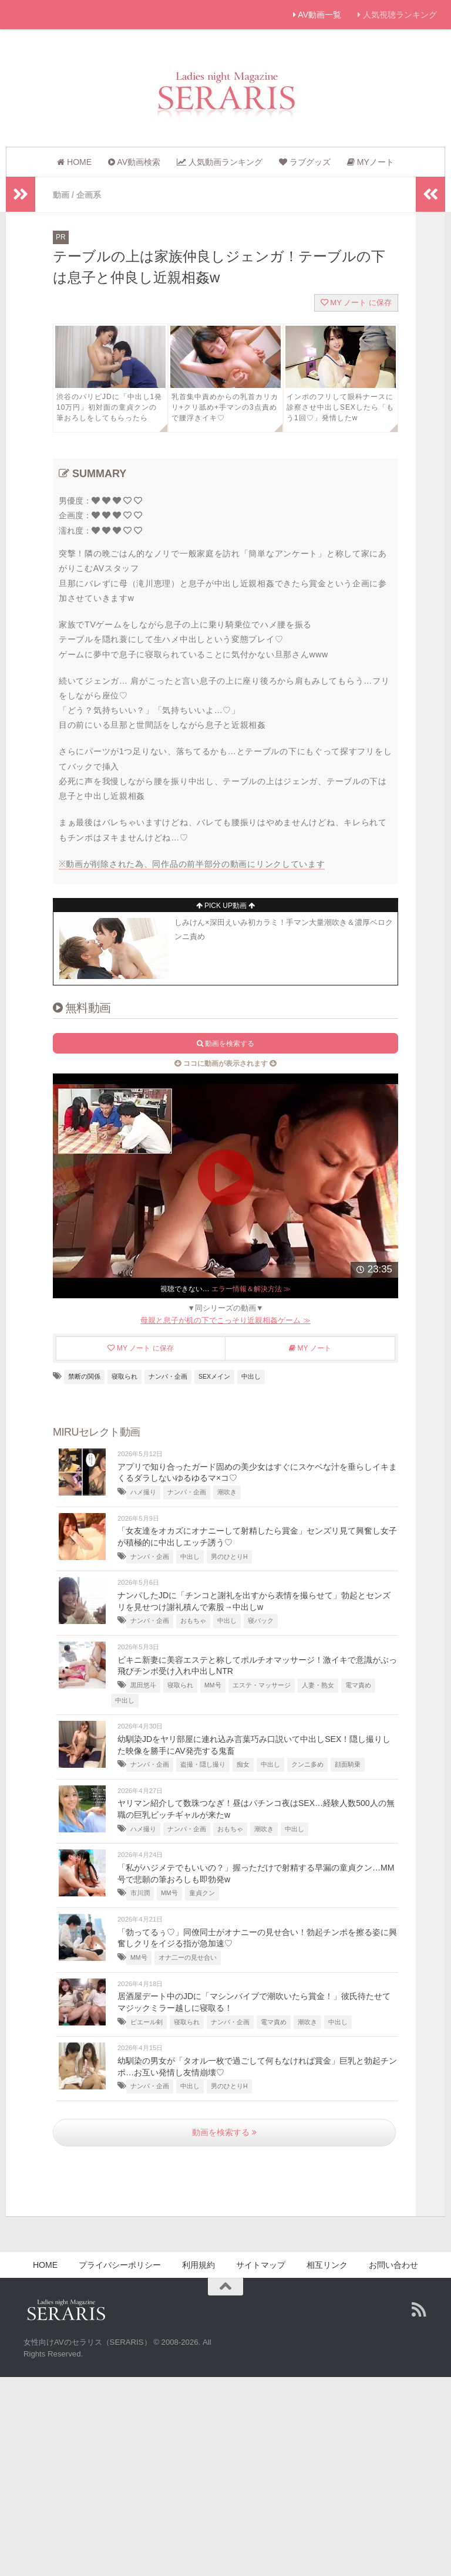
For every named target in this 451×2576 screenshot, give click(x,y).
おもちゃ (193, 1619)
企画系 (88, 195)
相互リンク (327, 2264)
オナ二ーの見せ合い (188, 1956)
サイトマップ (260, 2264)
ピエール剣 (146, 2021)
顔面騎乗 (348, 1763)
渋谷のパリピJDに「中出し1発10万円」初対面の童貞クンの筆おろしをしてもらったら (109, 406)
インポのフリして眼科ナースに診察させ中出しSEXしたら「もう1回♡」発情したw (340, 406)
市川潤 (140, 1892)
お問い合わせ (393, 2264)
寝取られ (124, 1375)
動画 (61, 195)
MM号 (212, 1684)
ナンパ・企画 (168, 1375)
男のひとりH (229, 1555)
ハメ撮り (143, 1491)
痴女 (243, 1763)
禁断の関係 (84, 1375)
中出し (251, 1375)
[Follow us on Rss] (419, 2309)
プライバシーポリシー (120, 2264)
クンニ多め (307, 1763)
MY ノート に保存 (356, 302)
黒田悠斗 (143, 1684)
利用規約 (198, 2264)
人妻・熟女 (318, 1684)
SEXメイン (214, 1375)
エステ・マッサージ (262, 1684)
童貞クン (202, 1892)
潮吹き (227, 1491)
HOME (45, 2264)
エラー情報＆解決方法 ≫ (251, 1288)
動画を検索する (224, 2131)
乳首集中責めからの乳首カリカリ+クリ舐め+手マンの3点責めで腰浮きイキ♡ (224, 406)
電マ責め (358, 1684)
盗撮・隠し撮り (203, 1763)
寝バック (261, 1619)
